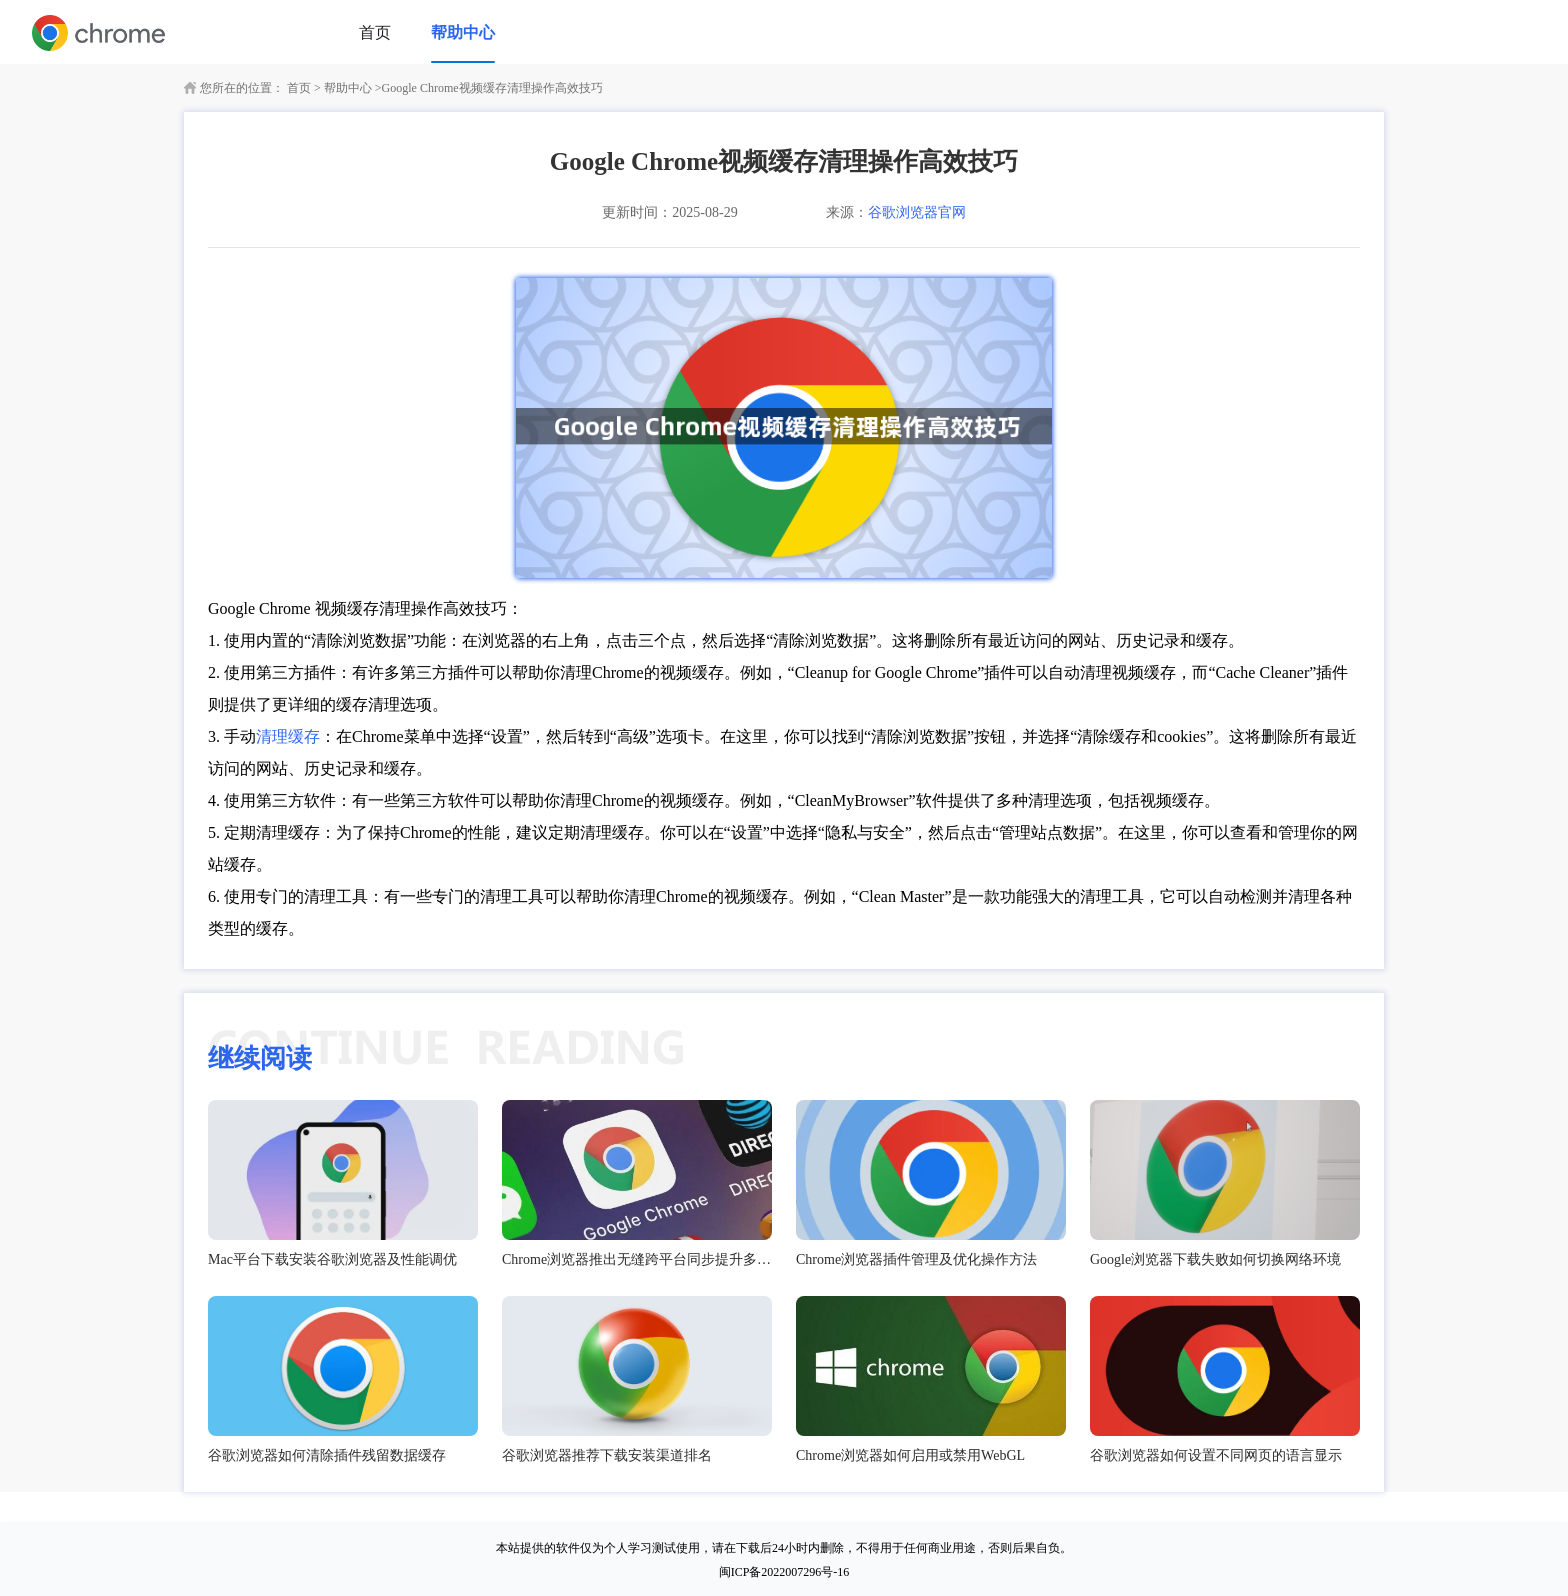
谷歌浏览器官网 (917, 212)
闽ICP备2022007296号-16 (784, 1572)
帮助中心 (463, 32)
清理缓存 (288, 736)
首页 (375, 32)
